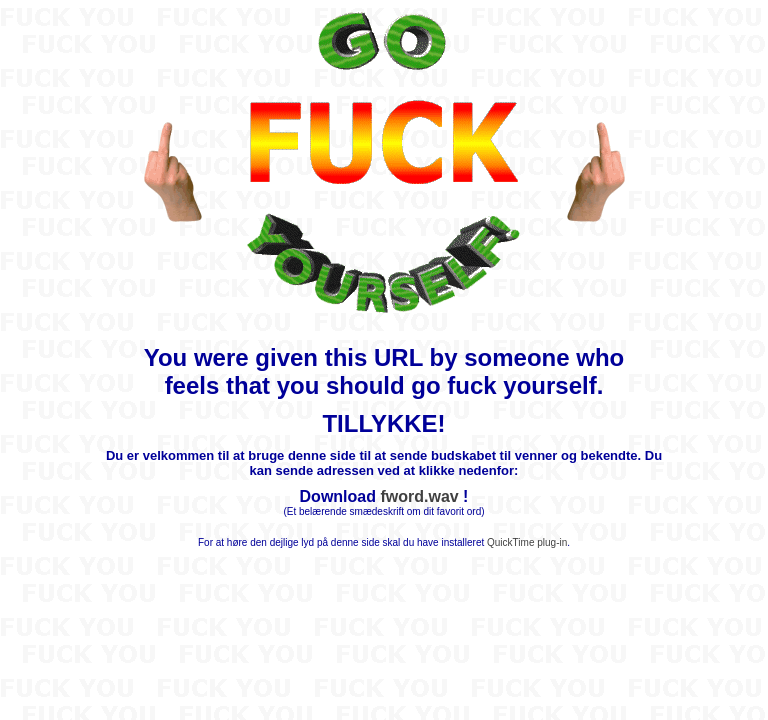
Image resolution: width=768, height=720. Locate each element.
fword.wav (419, 496)
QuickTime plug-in (527, 542)
